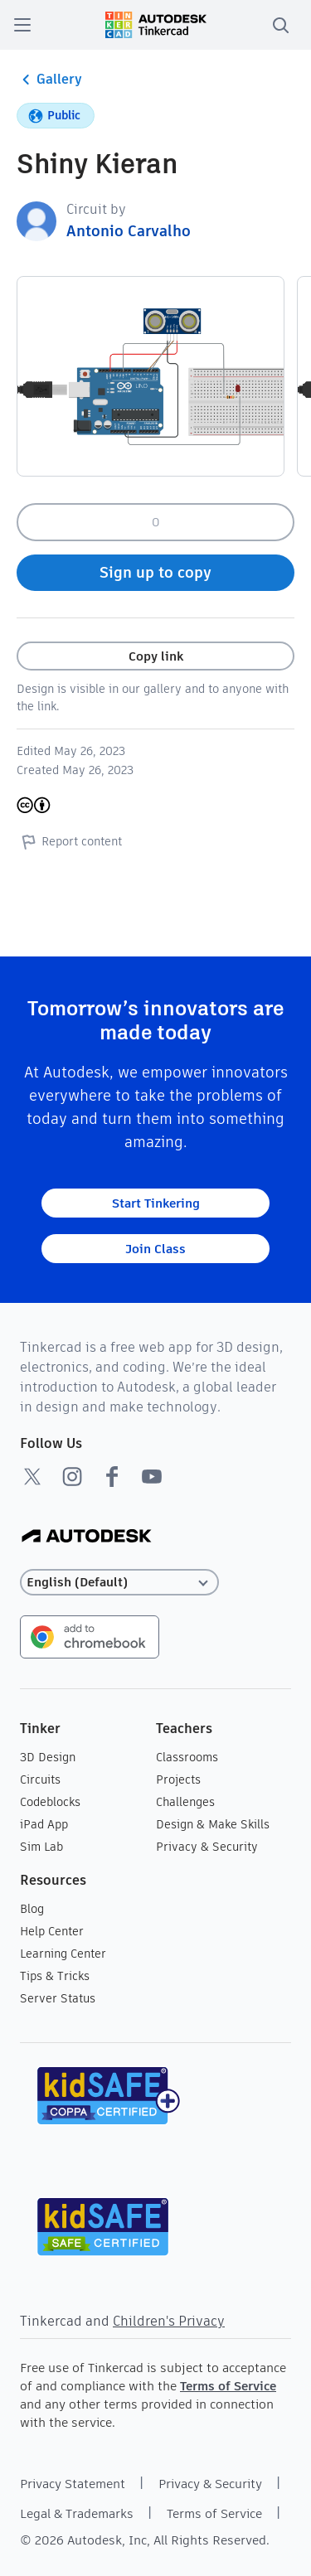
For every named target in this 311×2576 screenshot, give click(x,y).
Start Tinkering (156, 1203)
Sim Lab (41, 1846)
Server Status (57, 1998)
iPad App (44, 1824)
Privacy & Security (207, 1846)
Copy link (156, 656)
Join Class (155, 1248)
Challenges (185, 1802)
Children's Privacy (169, 2321)
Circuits (40, 1779)
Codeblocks (50, 1802)
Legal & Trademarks (77, 2513)
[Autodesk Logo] (86, 1537)
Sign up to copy (155, 572)
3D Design (47, 1757)
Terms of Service (228, 2385)
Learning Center (63, 1953)
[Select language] (119, 1583)
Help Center (52, 1931)
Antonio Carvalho (128, 230)
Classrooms (187, 1757)
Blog (32, 1909)
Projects (178, 1779)
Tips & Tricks (55, 1976)
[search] (280, 24)
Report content (69, 841)
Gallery (49, 80)
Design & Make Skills (213, 1824)
